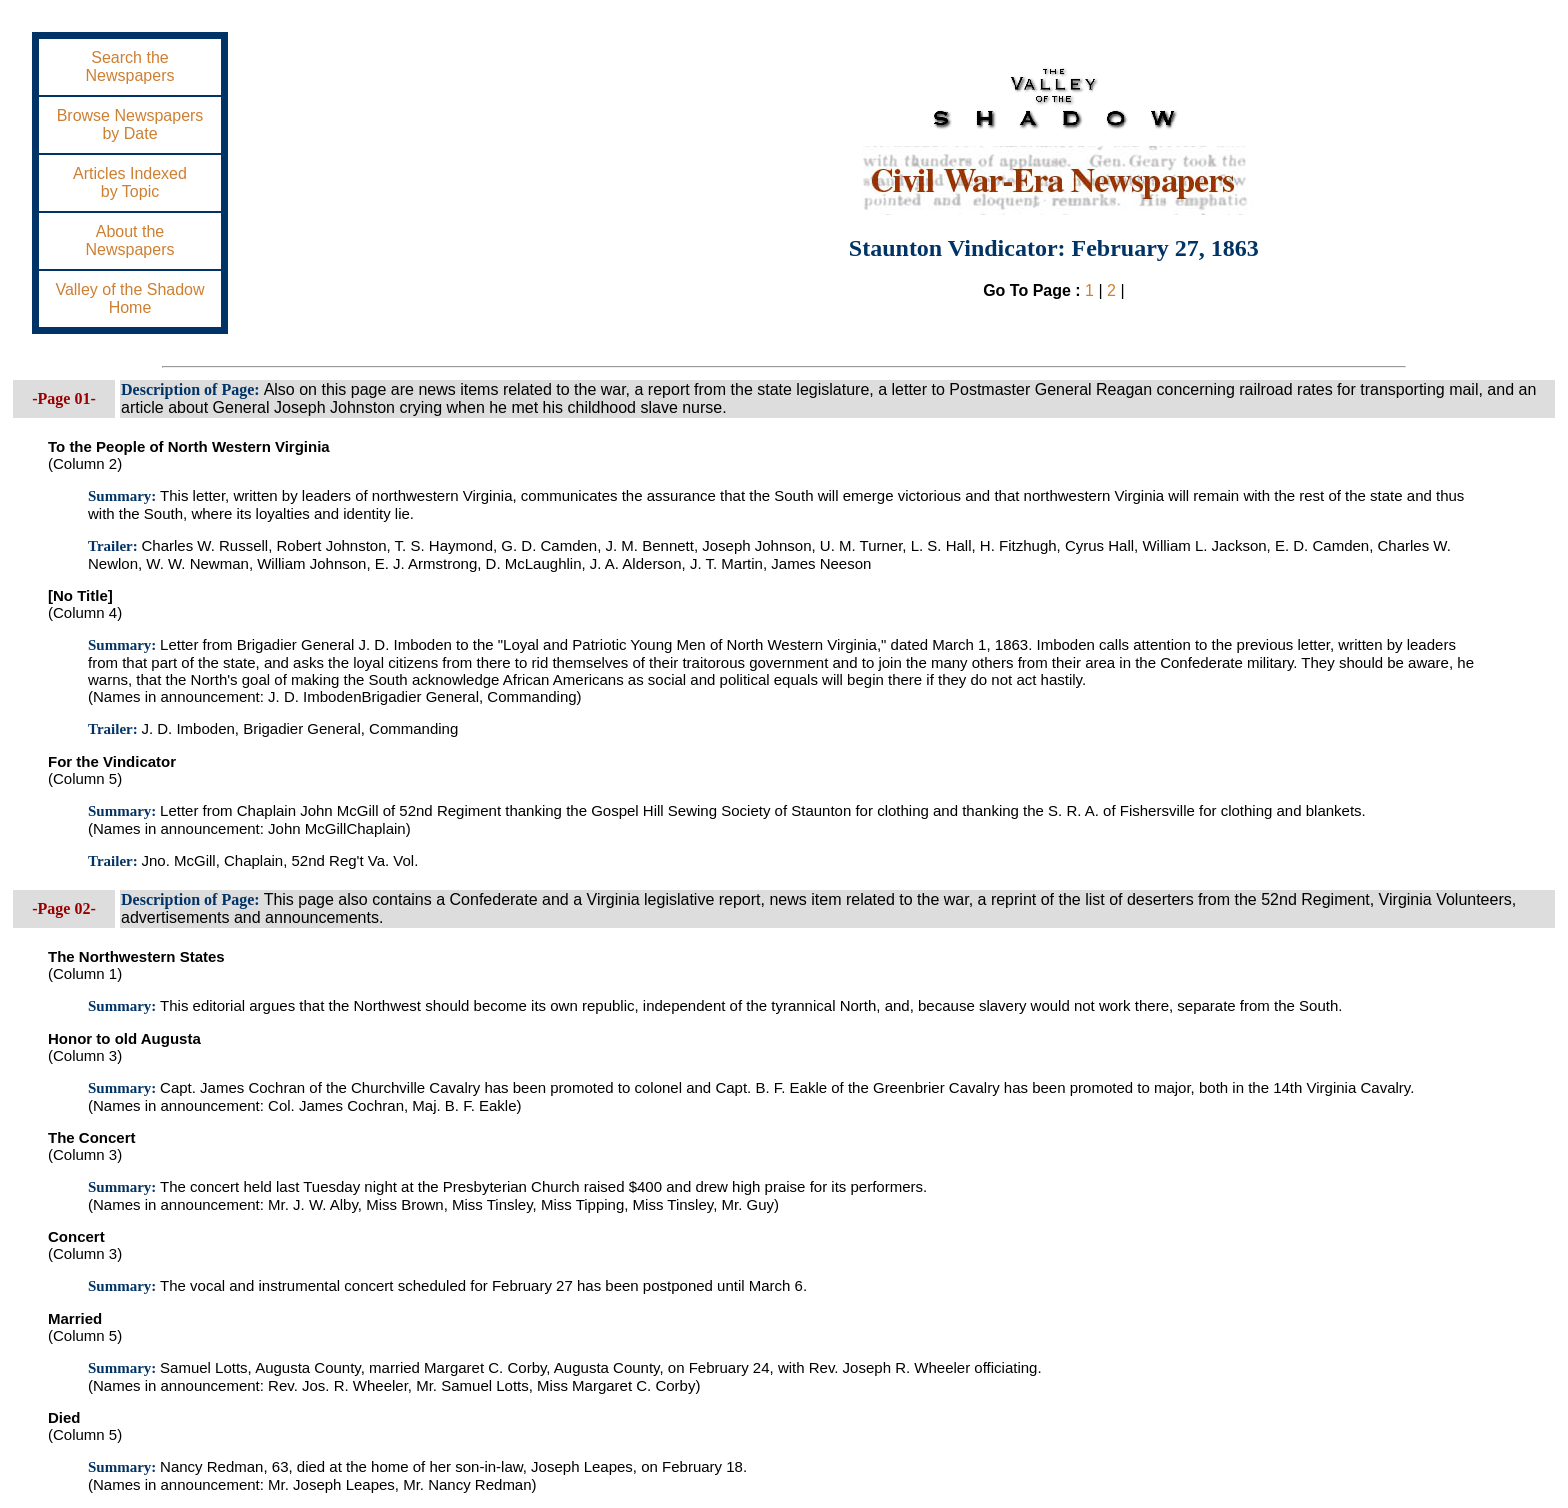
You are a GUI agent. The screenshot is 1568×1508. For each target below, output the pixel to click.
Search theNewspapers (130, 66)
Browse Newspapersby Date (130, 124)
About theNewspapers (130, 240)
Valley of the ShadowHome (129, 298)
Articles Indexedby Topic (130, 182)
